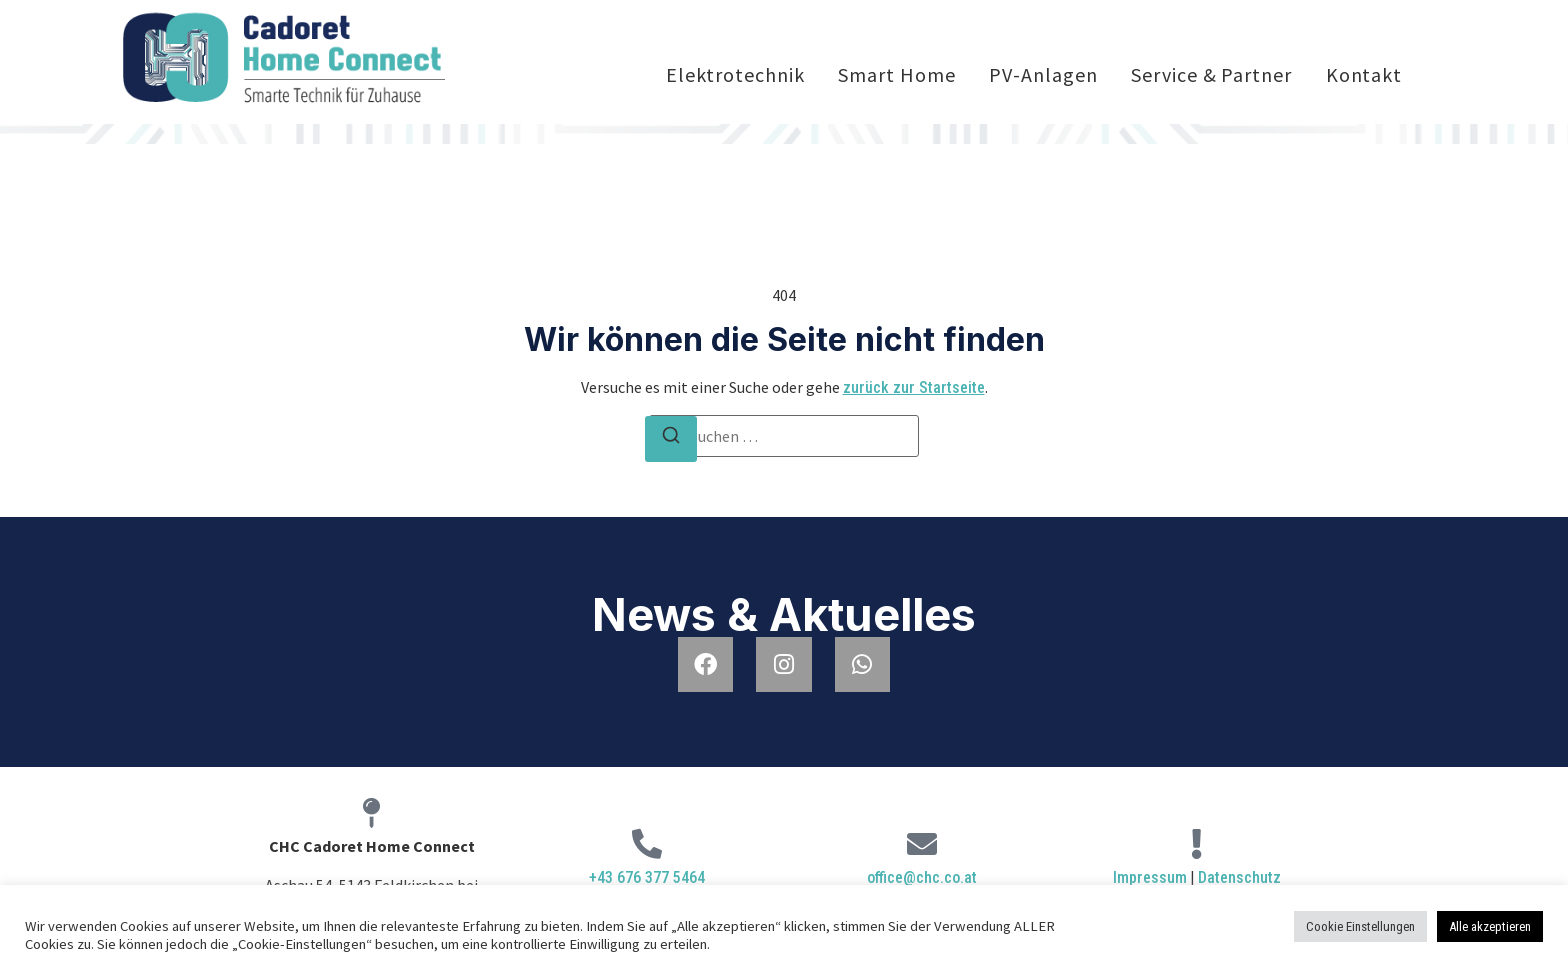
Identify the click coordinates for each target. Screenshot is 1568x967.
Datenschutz (1239, 877)
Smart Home (896, 74)
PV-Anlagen (1043, 74)
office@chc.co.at (922, 877)
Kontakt (1364, 74)
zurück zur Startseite (914, 387)
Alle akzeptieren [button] (1490, 926)
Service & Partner (1211, 74)
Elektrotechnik (735, 74)
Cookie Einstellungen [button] (1360, 926)
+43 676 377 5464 (647, 877)
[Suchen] (671, 439)
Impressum (1150, 877)
